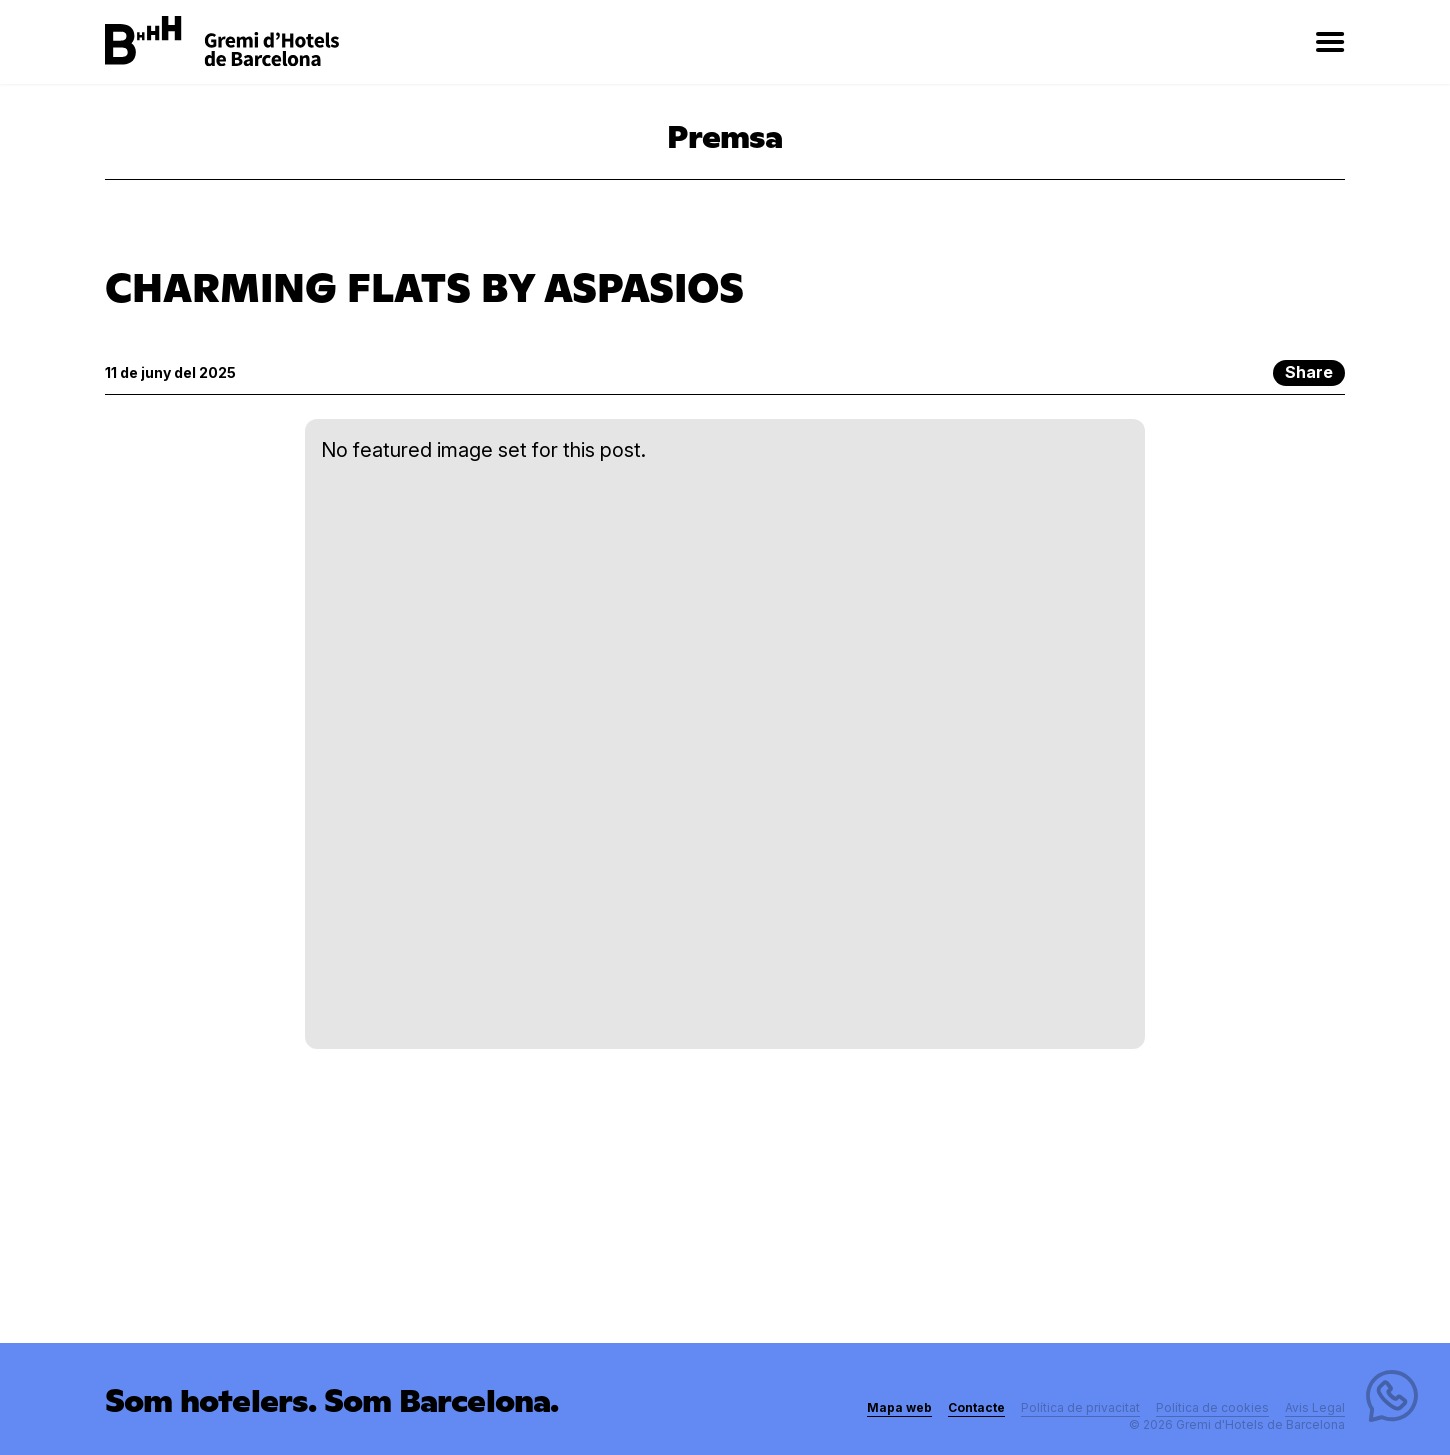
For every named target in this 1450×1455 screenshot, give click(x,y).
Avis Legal (1315, 1407)
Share (1309, 372)
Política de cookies (1212, 1407)
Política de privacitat (1080, 1407)
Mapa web (899, 1407)
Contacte (976, 1407)
